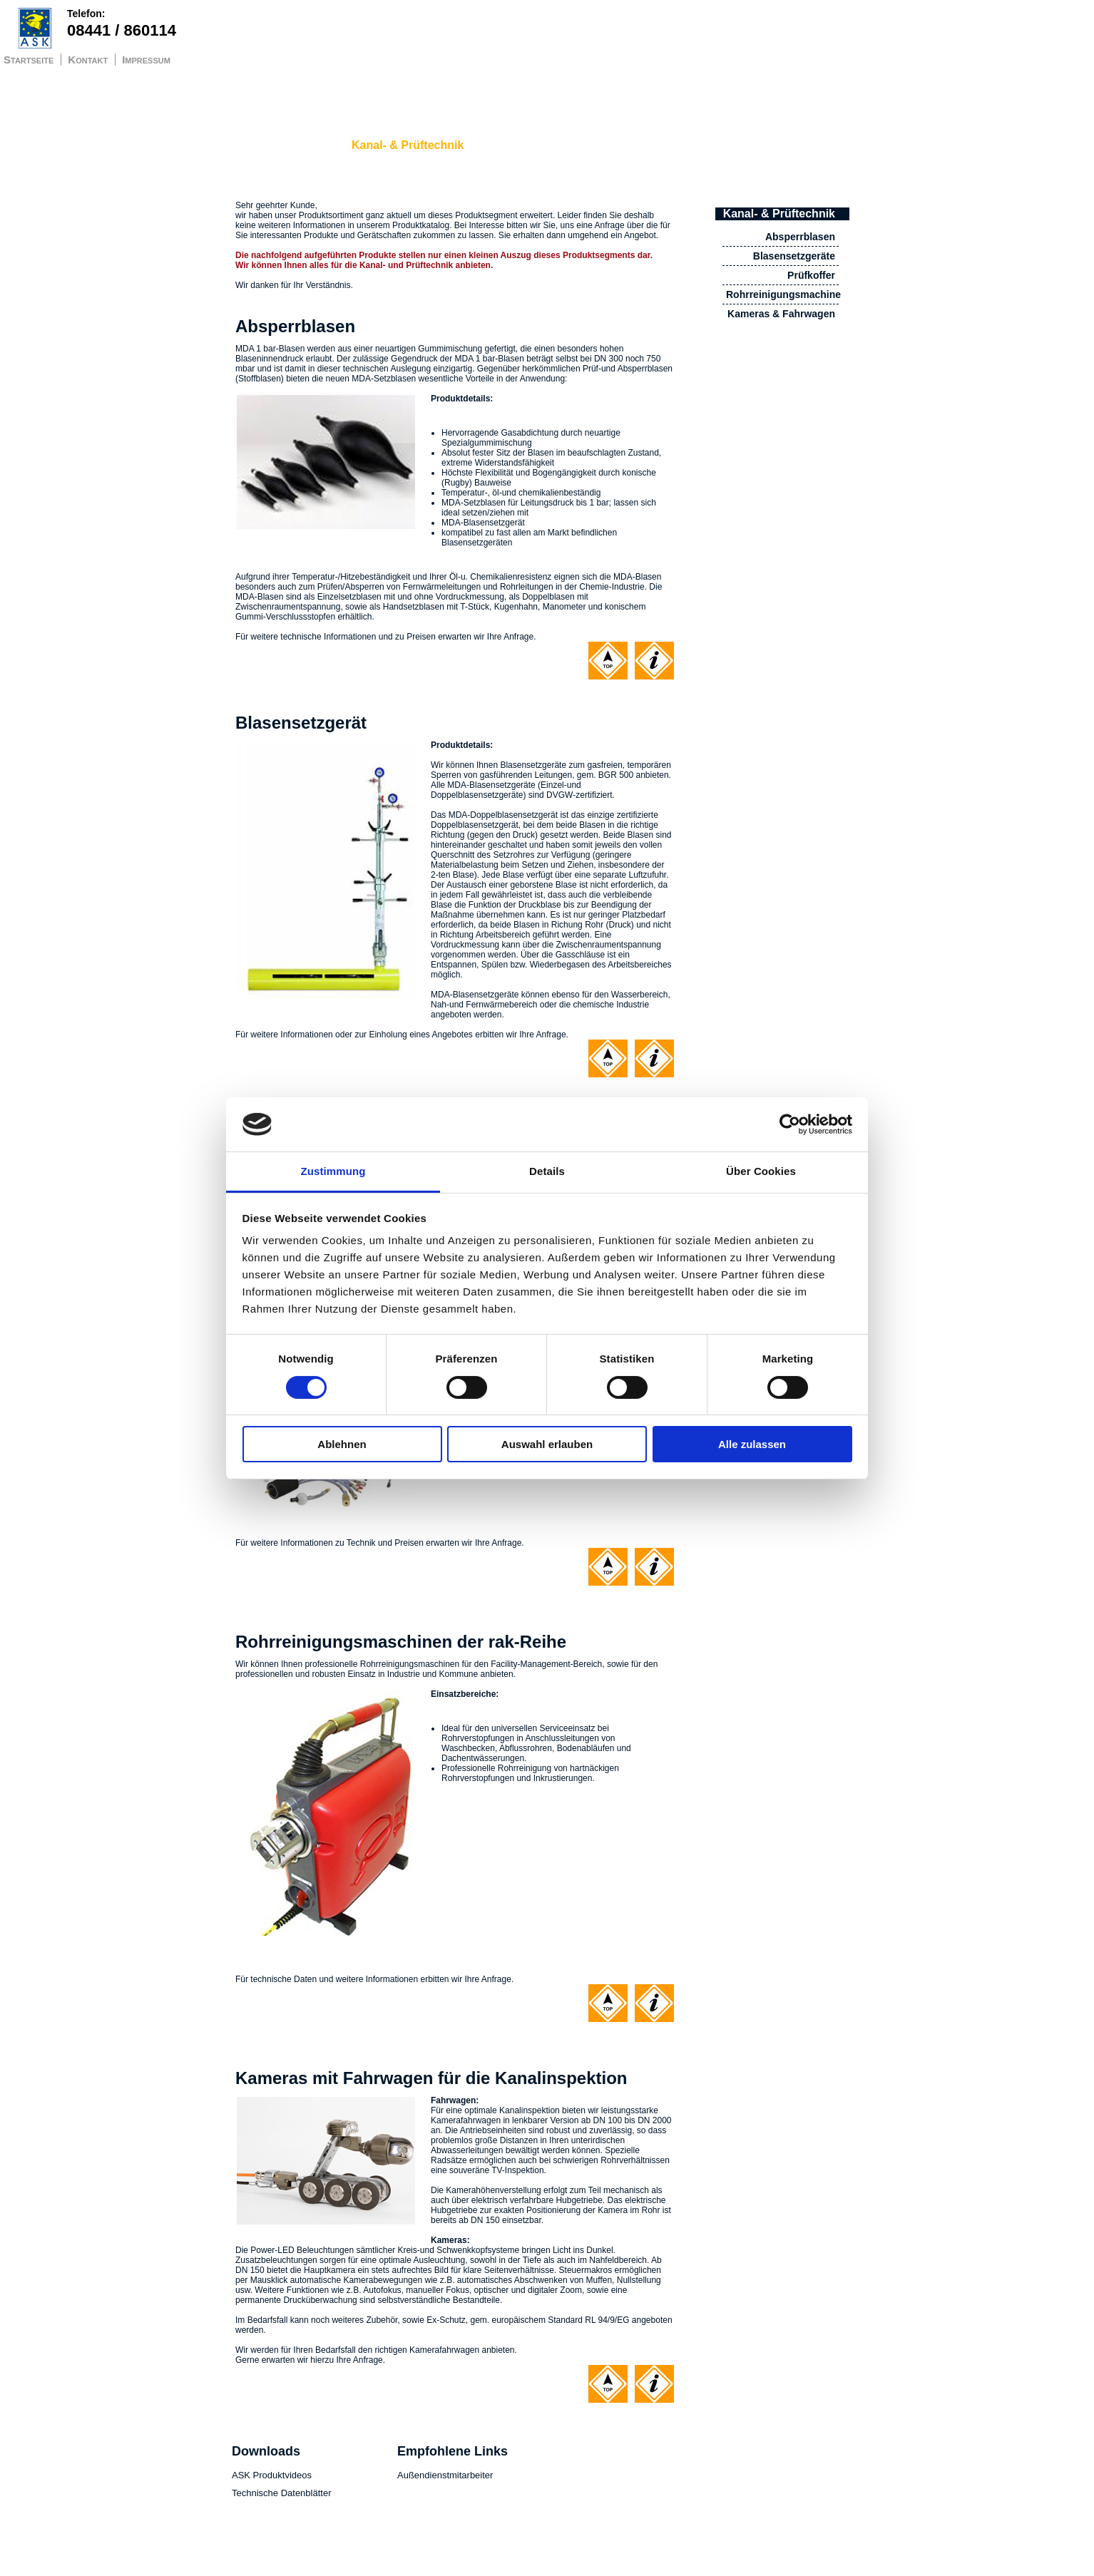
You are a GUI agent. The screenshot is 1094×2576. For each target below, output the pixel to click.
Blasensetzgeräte (794, 256)
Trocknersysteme (656, 145)
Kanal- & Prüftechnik (408, 145)
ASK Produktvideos (272, 2475)
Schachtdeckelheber (283, 145)
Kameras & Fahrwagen (781, 313)
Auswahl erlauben (547, 1444)
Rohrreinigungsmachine (783, 294)
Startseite (28, 59)
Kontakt (88, 59)
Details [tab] (547, 1171)
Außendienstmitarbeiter (445, 2475)
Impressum (146, 59)
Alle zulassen (752, 1444)
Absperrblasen (800, 236)
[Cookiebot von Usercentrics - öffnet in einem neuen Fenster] (789, 1124)
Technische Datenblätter (281, 2493)
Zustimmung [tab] (333, 1171)
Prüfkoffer (811, 275)
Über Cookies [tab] (761, 1171)
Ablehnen (341, 1444)
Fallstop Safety (522, 145)
